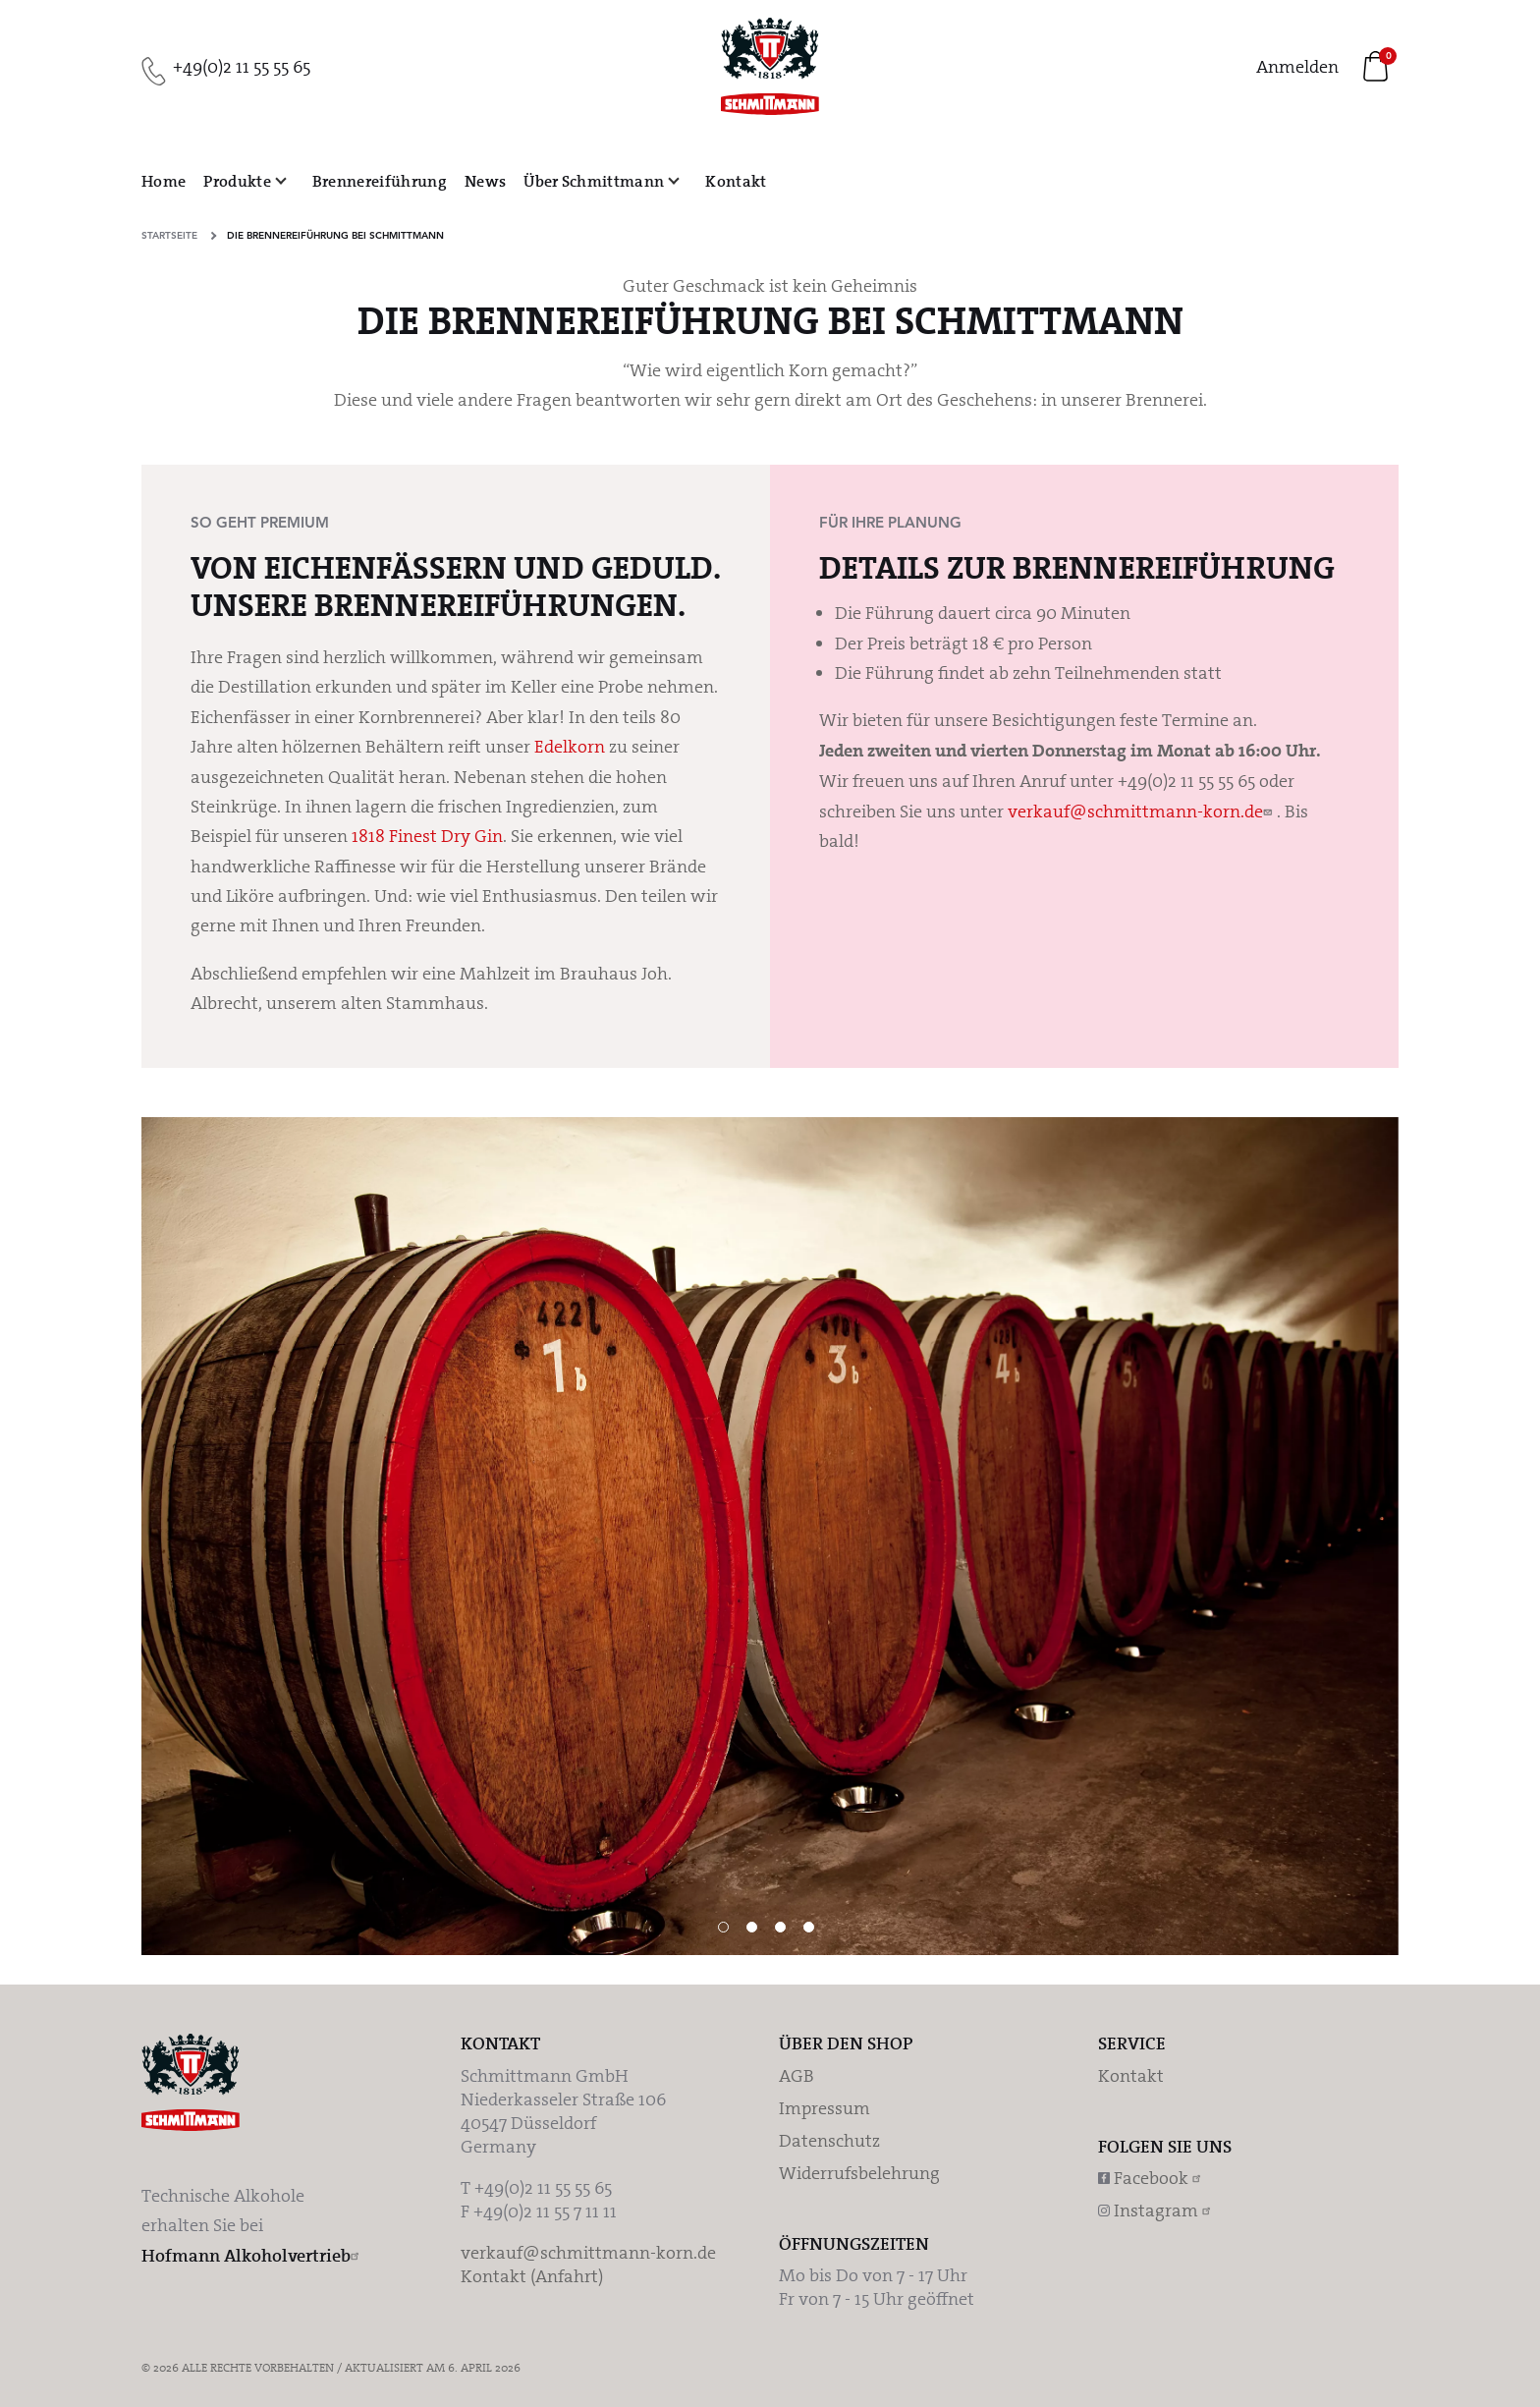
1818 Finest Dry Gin (427, 836)
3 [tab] (780, 1927)
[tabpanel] (770, 1536)
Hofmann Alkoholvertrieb (246, 2255)
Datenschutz (829, 2141)
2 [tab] (751, 1927)
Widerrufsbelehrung (859, 2173)
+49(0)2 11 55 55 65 (241, 67)
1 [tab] (723, 1927)
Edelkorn (569, 746)
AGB (796, 2076)
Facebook (1153, 2178)
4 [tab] (808, 1927)
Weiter (1500, 1203)
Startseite (169, 235)
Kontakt (1131, 2076)
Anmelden (1297, 67)
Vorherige (39, 1203)
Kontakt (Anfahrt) (532, 2276)
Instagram (1158, 2210)
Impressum (824, 2108)
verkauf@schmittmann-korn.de (1135, 811)
